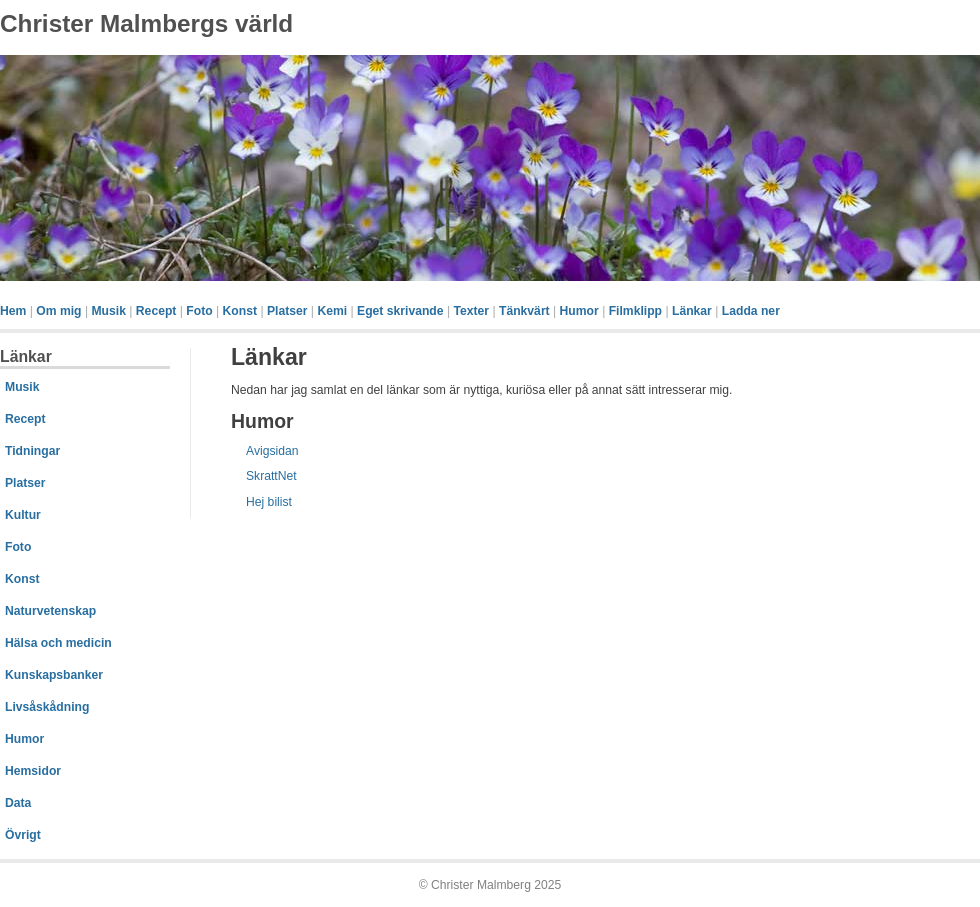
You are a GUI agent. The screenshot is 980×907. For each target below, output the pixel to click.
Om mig (58, 311)
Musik (108, 311)
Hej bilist (269, 502)
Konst (240, 311)
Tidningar (32, 451)
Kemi (332, 311)
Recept (156, 311)
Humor (579, 311)
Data (18, 803)
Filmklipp (635, 311)
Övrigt (23, 835)
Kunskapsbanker (54, 675)
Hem (13, 311)
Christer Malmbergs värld (146, 23)
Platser (287, 311)
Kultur (23, 515)
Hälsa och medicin (58, 643)
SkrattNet (271, 476)
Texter (471, 311)
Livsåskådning (47, 707)
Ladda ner (751, 311)
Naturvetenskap (50, 611)
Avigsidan (272, 451)
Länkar (692, 311)
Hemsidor (33, 771)
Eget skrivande (400, 311)
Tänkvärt (524, 311)
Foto (199, 311)
